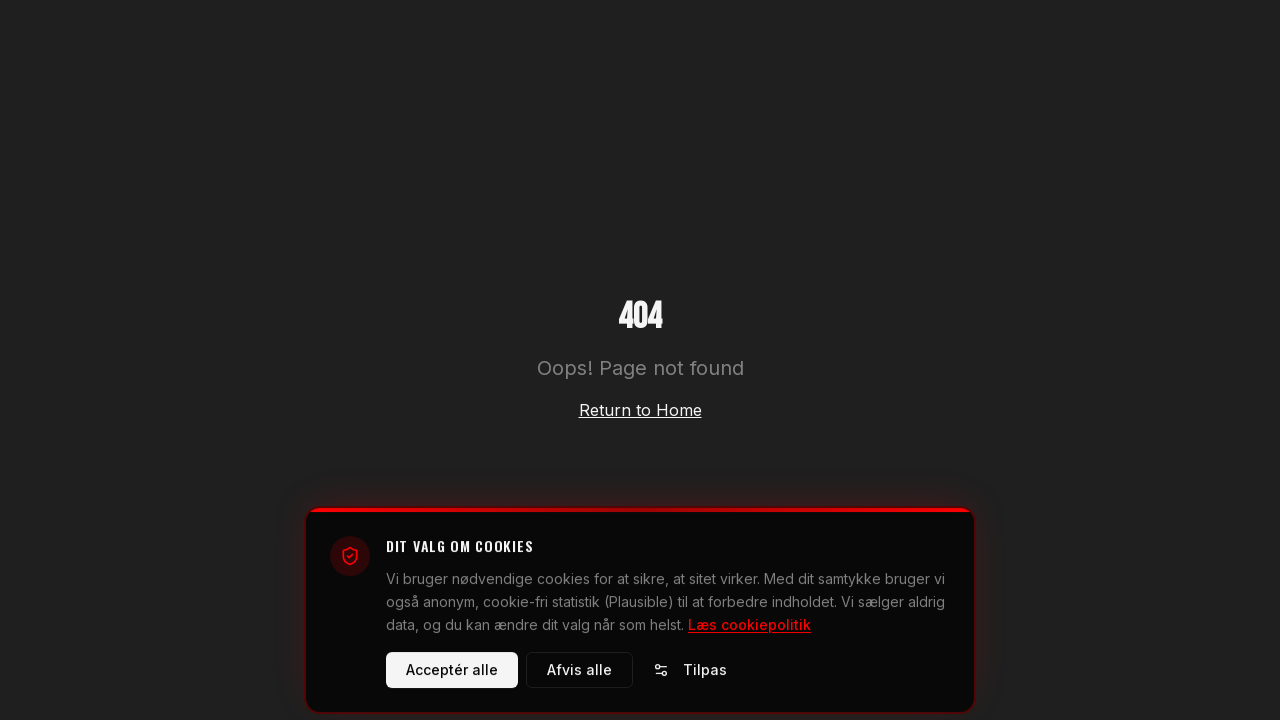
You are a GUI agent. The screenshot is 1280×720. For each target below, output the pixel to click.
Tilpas (690, 675)
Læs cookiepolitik (749, 629)
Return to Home (640, 410)
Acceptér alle (452, 675)
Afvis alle (579, 675)
